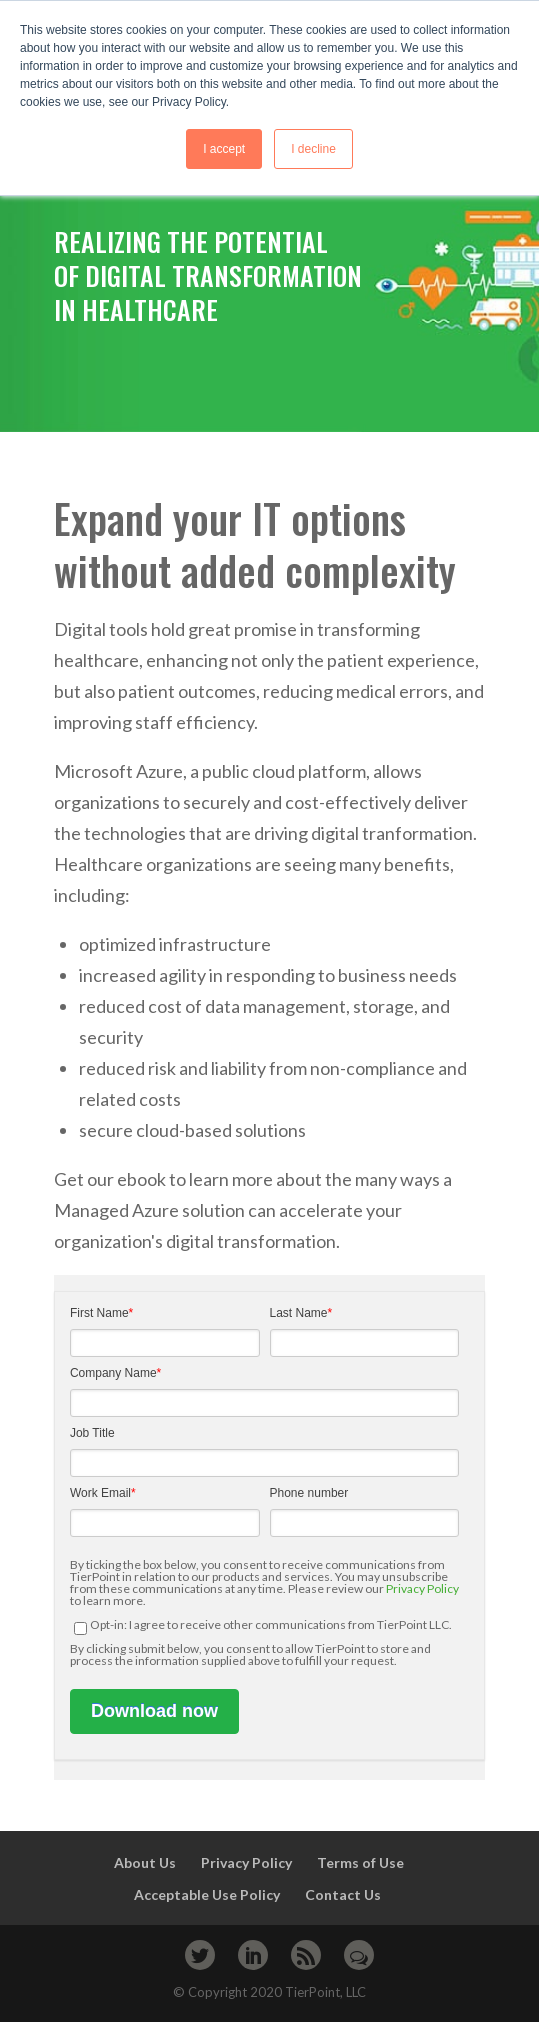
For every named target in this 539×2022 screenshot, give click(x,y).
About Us (145, 1862)
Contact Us (344, 1894)
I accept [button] (224, 149)
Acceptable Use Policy (207, 1894)
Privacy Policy (422, 1588)
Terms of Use (360, 1862)
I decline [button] (313, 149)
